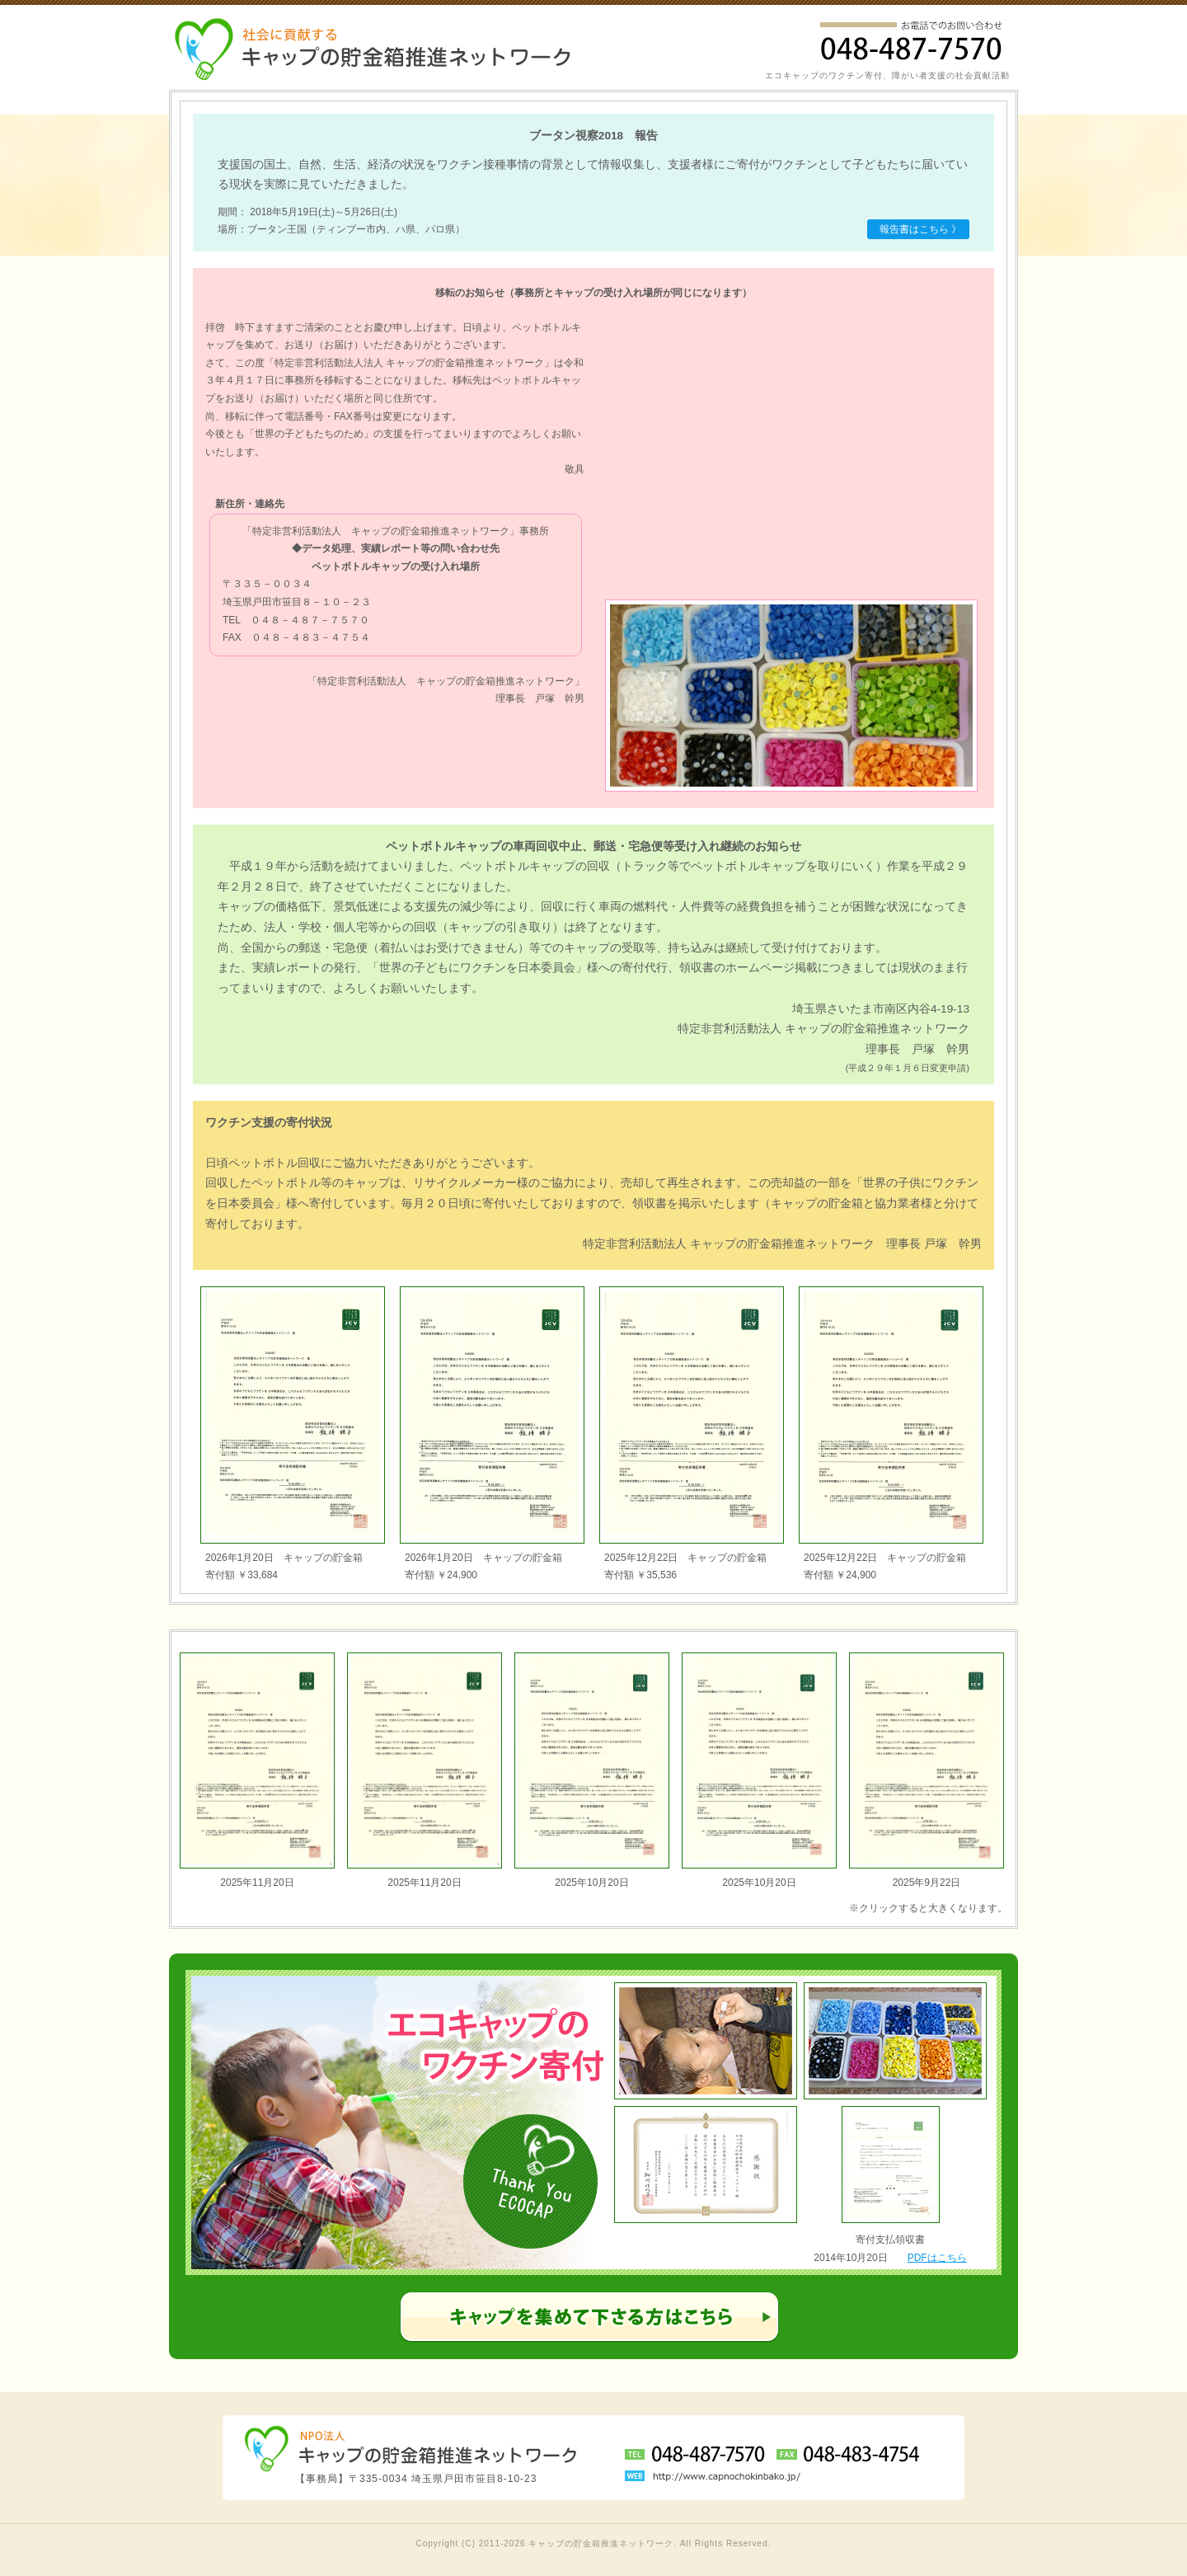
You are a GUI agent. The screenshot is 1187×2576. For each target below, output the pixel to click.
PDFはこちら (937, 2257)
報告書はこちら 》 (920, 229)
